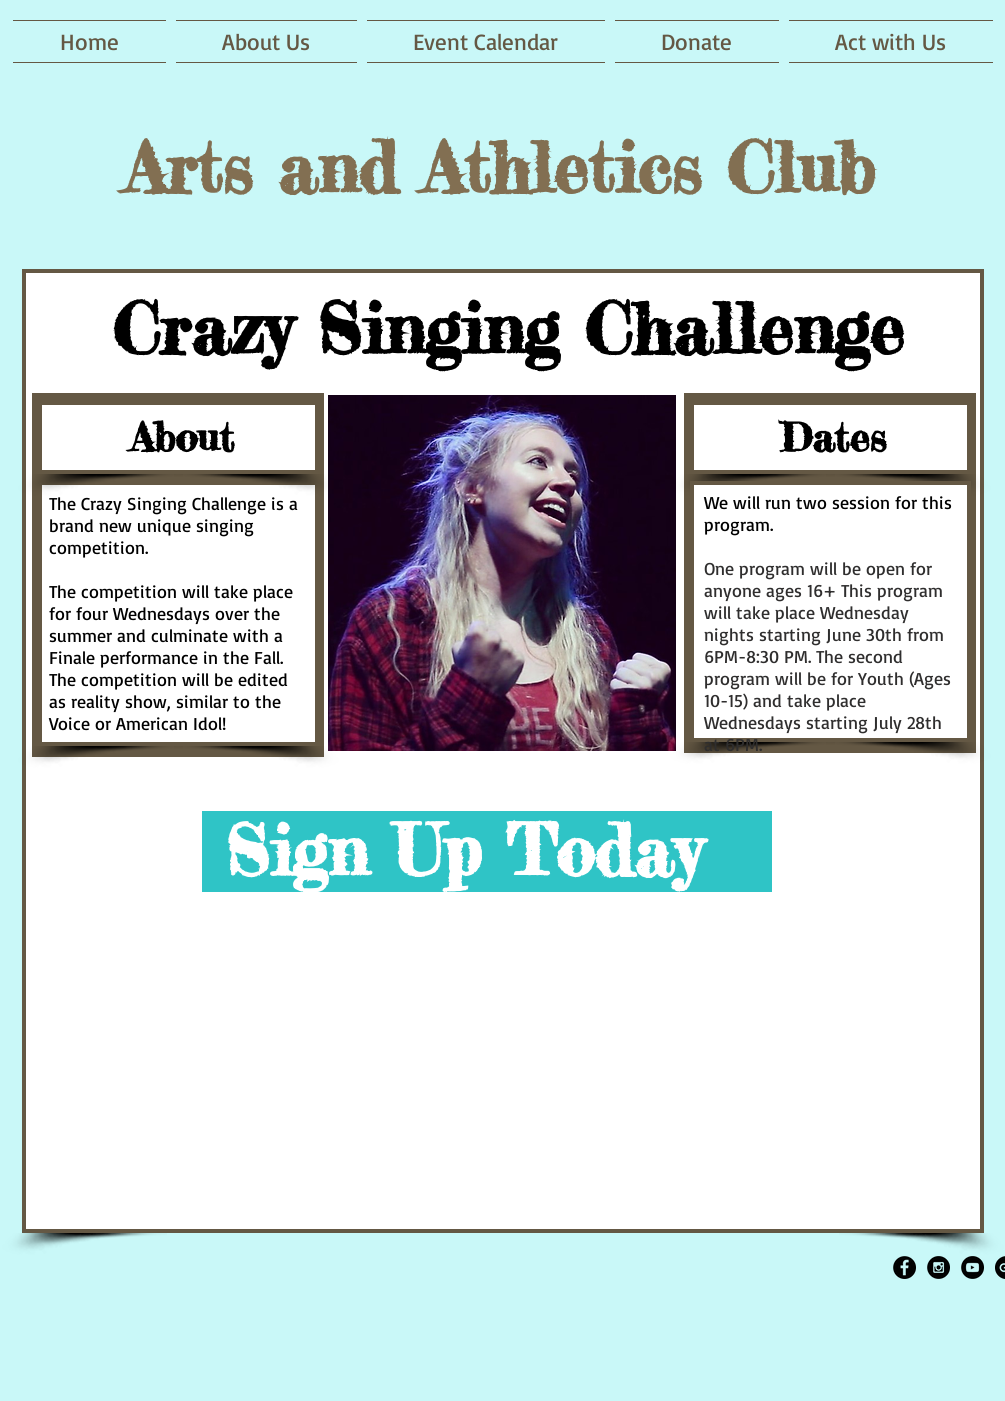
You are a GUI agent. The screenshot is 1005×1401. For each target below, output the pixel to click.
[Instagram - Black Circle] (938, 1267)
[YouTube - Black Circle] (972, 1267)
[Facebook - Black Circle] (904, 1267)
